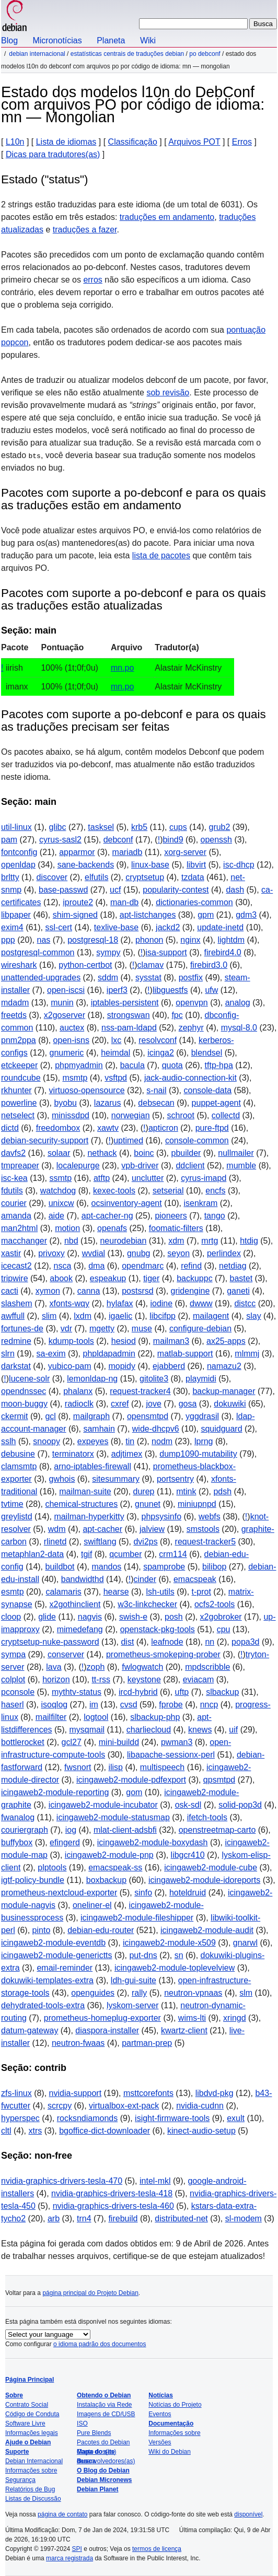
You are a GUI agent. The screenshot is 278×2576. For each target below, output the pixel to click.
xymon (48, 1290)
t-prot (201, 1591)
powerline (19, 1102)
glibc (57, 827)
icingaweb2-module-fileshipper (136, 1917)
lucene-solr (29, 1378)
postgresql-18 (92, 939)
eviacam (198, 1679)
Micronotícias (57, 40)
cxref (120, 1403)
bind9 (173, 839)
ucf (115, 889)
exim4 (12, 927)
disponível (248, 2514)
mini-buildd (119, 1742)
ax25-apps (226, 1341)
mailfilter (51, 1717)
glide (47, 1616)
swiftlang (100, 1541)
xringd (234, 2017)
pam (9, 839)
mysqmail (87, 1729)
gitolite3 (154, 1378)
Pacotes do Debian (103, 2442)
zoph (96, 1666)
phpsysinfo (162, 1516)
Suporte (17, 2451)
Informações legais (31, 2433)
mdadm (15, 1002)
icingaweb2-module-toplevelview (174, 1967)
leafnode (167, 1641)
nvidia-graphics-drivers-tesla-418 (111, 2193)
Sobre (14, 2395)
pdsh (222, 1491)
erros (92, 279)
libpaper (16, 914)
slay (253, 1316)
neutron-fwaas (78, 2043)
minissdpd (70, 1115)
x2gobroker (221, 1616)
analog (237, 1002)
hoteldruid (187, 1892)
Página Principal (29, 2379)
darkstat (16, 1366)
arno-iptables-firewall (92, 1466)
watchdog (58, 1190)
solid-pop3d (240, 1804)
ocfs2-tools (214, 1604)
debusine (18, 1453)
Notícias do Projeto (174, 2404)
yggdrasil (202, 1416)
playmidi (201, 1378)
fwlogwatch (142, 1666)
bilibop (214, 1566)
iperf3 (117, 990)
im (93, 1704)
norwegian (130, 1115)
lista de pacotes (161, 555)
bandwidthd (82, 1579)
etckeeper (19, 1065)
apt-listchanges (148, 914)
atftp (102, 1178)
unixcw (61, 1203)
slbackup (222, 1692)
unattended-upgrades (40, 977)
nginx (190, 939)
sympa (13, 1654)
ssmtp (60, 1178)
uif (233, 1729)
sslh (8, 1441)
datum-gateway (29, 2030)
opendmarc (143, 1265)
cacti (9, 1290)
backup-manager (223, 1391)
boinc (144, 1153)
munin (62, 1002)
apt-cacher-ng (107, 1215)
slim (49, 1316)
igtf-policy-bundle (32, 1880)
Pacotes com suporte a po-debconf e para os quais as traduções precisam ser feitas (133, 720)
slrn (8, 1353)
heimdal (115, 1052)
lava (53, 1666)
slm (245, 1992)
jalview (152, 1529)
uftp (182, 1692)
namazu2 (224, 1366)
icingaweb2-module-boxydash (152, 1842)
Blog (9, 40)
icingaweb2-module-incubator (103, 1804)
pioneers (171, 1215)
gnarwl (245, 1942)
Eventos (159, 2414)
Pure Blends (94, 2433)
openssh (217, 839)
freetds (14, 1015)
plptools (52, 1867)
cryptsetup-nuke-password (50, 1641)
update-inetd (220, 927)
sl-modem (243, 2218)
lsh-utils (160, 1591)
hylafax (120, 1303)
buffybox (16, 1842)
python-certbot (85, 965)
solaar (59, 1153)
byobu (65, 1102)
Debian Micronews (104, 2480)
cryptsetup (144, 877)
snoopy (46, 1441)
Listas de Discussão (33, 2498)
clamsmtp (19, 1466)
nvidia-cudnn (200, 2105)
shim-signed (75, 914)
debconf (118, 839)
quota (172, 1065)
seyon (178, 1253)
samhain (98, 1428)
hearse (116, 1591)
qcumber (125, 1554)
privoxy (51, 1253)
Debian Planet (97, 2489)
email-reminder (64, 1967)
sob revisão (167, 392)
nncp (209, 1704)
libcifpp (162, 1316)
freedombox (58, 1127)
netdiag (233, 1265)
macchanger (24, 1240)
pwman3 (176, 1742)
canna (88, 1290)
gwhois (62, 1478)
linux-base (150, 864)
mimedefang (80, 1629)
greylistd (16, 1516)
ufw (211, 990)
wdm (57, 1529)
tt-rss (100, 1679)
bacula (132, 1065)
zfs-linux (16, 2093)
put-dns (143, 1955)
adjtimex (127, 1453)
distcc (245, 1303)
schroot (180, 1115)
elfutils (96, 877)
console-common (197, 1140)
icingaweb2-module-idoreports (204, 1880)
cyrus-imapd (203, 1178)
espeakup (108, 1278)
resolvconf (157, 1040)
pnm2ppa (18, 1040)
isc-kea (14, 1178)
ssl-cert (58, 927)
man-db (124, 902)
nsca (63, 1265)
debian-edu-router (100, 1930)
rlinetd (55, 1541)
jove (153, 1403)
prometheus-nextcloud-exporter (59, 1892)
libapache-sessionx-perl (171, 1754)
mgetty (101, 1328)
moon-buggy (24, 1403)
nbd (71, 1240)
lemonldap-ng (92, 1378)
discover (52, 877)
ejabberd (169, 1366)
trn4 (84, 2218)
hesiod (123, 1341)
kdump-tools (71, 1341)
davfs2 (13, 1153)
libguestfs (170, 990)
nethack (102, 1153)
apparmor (77, 852)
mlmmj (247, 1353)
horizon (56, 1679)
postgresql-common (38, 952)
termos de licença (156, 2548)
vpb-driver (139, 1165)
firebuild (122, 2218)
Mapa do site (96, 2451)
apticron (163, 1127)
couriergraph (24, 1829)
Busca (86, 2461)
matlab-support (185, 1353)
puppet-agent (216, 1102)
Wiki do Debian (169, 2451)
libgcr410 (188, 1855)
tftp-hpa (219, 1065)
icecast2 (16, 1265)
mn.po (122, 667)
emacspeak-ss (115, 1867)
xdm (176, 1240)
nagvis (90, 1616)
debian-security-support (44, 1140)
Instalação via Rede (104, 2404)
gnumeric (67, 1052)
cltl (6, 2130)
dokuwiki (230, 1403)
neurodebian (123, 1240)
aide (56, 1215)
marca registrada (69, 2558)
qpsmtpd (219, 1779)
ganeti (238, 1290)
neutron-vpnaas (193, 1992)
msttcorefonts (148, 2093)
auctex (72, 1027)
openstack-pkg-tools (157, 1629)
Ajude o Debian (28, 2442)
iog (70, 1829)
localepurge (78, 1165)
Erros (242, 141)
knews (200, 1729)
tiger (151, 1278)
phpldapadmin (109, 1353)
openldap (18, 864)
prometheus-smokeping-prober (163, 1654)
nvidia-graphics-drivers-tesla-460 (113, 2206)
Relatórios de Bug (30, 2489)
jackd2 (168, 927)
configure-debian (200, 1328)
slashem (16, 1303)
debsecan (156, 1102)
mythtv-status (76, 1692)
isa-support (166, 952)
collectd (226, 1115)
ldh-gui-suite (133, 1980)
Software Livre (25, 2423)
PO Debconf (204, 53)
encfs (215, 1190)
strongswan (128, 1015)
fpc (176, 1015)
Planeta (111, 40)
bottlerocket (22, 1742)
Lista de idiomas (66, 141)
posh (174, 1616)
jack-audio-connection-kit (190, 1077)
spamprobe (164, 1566)
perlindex (224, 1253)
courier (14, 1203)
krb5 (139, 827)
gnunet (147, 1504)
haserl (12, 1704)
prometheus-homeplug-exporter (102, 2017)
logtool (96, 1717)
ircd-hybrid (138, 1692)
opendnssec (23, 1391)
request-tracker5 (205, 1541)
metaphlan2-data (32, 1554)
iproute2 (78, 902)
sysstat (148, 977)
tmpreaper (20, 1165)
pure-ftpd (212, 1127)
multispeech (162, 1767)
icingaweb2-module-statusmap (113, 1817)
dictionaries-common (194, 902)
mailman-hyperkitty (89, 1516)
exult (236, 2118)
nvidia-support (75, 2093)
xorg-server (185, 852)
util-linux (16, 827)
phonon (149, 939)
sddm (108, 977)
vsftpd (116, 1077)
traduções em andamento (167, 217)
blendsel (207, 1052)
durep (144, 1491)
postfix (191, 977)
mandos (106, 1566)
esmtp (12, 1591)
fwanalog (17, 1817)
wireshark (19, 965)
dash (235, 889)
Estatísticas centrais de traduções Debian (127, 53)
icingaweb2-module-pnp (109, 1855)
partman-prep (147, 2043)
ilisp (115, 1767)
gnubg (138, 1253)
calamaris (63, 1591)
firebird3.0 (208, 965)
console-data (207, 1090)
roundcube (21, 1077)
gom (134, 1792)
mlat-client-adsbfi (125, 1829)
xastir (11, 1253)
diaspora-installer (107, 2030)
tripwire (14, 1278)
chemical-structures (81, 1504)
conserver (66, 1654)
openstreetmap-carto (217, 1829)
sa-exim (51, 1353)
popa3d (245, 1641)
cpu (223, 1629)
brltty (10, 877)
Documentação (170, 2423)
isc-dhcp (238, 864)
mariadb (127, 852)
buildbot (60, 1566)
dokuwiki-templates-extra (47, 1980)
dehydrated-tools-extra (43, 2005)
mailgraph (91, 1416)
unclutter (148, 1178)
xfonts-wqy (69, 1303)
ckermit (14, 1416)
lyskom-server (133, 2005)
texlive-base (116, 927)
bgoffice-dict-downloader (104, 2130)
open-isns (71, 1040)
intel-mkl (155, 2180)
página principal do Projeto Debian (90, 2293)
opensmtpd (147, 1416)
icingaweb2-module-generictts (56, 1955)
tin (129, 1441)
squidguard (221, 1428)
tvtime (12, 1504)
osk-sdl (188, 1804)
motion (67, 1228)
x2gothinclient (74, 1604)
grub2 (219, 827)
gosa (188, 1403)
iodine (161, 1303)
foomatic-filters (176, 1228)
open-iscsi (66, 990)
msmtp (74, 1077)
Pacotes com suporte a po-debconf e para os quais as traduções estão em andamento (133, 499)
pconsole (17, 1692)
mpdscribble (207, 1666)
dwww (201, 1303)
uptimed (128, 1140)
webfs (210, 1516)
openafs (112, 1228)
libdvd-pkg (214, 2093)
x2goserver (64, 1015)
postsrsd (137, 1290)
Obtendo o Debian (104, 2395)
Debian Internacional (37, 53)
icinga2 (160, 1052)
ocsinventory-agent (126, 1203)
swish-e (133, 1616)
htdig (249, 1240)
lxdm (82, 1316)
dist (127, 1641)
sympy (108, 952)
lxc (116, 1040)
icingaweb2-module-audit (206, 1930)
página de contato (62, 2514)
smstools (203, 1529)
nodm (162, 1441)
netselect (17, 1115)
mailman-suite (85, 1491)
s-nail (156, 1090)
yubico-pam (69, 1366)
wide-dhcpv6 (155, 1428)
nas (44, 939)
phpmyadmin (79, 1065)
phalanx (77, 1391)
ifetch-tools (207, 1817)
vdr (66, 1328)
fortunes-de (22, 1328)
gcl (50, 1416)
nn (209, 1641)
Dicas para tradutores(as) (53, 154)
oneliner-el (92, 1905)
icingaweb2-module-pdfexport (131, 1779)
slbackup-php (155, 1717)
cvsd (128, 1704)
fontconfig (19, 852)
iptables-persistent (125, 1002)
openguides (92, 1992)
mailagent (211, 1316)
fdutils (12, 1190)
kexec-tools (114, 1190)
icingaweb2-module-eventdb (53, 1942)
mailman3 (171, 1341)
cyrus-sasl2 (60, 839)
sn (179, 1955)
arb (54, 2218)
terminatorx (73, 1453)
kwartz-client (184, 2030)
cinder (144, 1579)
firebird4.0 (222, 952)
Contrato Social (26, 2404)
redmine (16, 1341)
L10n (15, 141)
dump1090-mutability (198, 1453)
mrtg (209, 1240)
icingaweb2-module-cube (210, 1867)
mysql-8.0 (239, 1027)
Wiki (148, 40)
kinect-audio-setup (201, 2130)
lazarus (107, 1102)
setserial (168, 1190)
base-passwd (63, 889)
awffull (13, 1316)
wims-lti (192, 2017)
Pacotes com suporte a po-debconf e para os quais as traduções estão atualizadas (133, 599)
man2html (19, 1228)
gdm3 (246, 914)
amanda (16, 1215)
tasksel (101, 827)
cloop (11, 1616)
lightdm (231, 939)
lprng (203, 1441)
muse (142, 1328)
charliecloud (148, 1729)
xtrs (35, 2130)
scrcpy (60, 2105)
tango (214, 1215)
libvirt (196, 864)
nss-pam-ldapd (129, 1027)
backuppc (195, 1278)
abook (61, 1278)
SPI (77, 2548)
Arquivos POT (194, 141)
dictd (10, 1127)
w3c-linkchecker (147, 1604)
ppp (8, 939)
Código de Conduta (32, 2414)
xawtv (108, 1127)
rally (139, 1992)
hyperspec (20, 2118)
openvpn (191, 1002)
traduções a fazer (85, 229)
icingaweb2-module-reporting (55, 1792)
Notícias (160, 2395)
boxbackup (106, 1880)
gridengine (190, 1290)
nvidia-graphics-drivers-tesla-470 (61, 2180)
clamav (150, 965)
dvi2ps (145, 1541)
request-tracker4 (140, 1391)
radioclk (79, 1403)
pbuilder (186, 1153)
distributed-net (181, 2218)
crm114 (173, 1554)
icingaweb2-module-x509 (169, 1942)
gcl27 (72, 1742)
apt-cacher (102, 1529)
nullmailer (235, 1153)
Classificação (132, 141)
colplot (13, 1679)
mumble (241, 1165)
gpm (206, 914)
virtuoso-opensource (87, 1090)
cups (178, 827)
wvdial (93, 1253)
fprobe (170, 1704)
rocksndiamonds (87, 2118)
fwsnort (77, 1767)
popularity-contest (176, 889)
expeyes (93, 1441)
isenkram (200, 1203)
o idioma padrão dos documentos (99, 2344)
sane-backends (85, 864)
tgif (86, 1554)
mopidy (121, 1366)
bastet (241, 1278)
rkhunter (16, 1090)
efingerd (65, 1842)
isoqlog (54, 1704)
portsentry (175, 1478)
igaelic (120, 1316)
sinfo (143, 1892)
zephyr (191, 1027)
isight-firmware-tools (172, 2118)
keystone (144, 1679)
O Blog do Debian (103, 2470)
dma (96, 1265)
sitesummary (116, 1478)
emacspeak (194, 1579)
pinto (41, 1930)
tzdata (192, 877)
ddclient (190, 1165)
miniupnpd (197, 1504)
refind (191, 1265)
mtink (186, 1491)
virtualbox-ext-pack (124, 2105)
